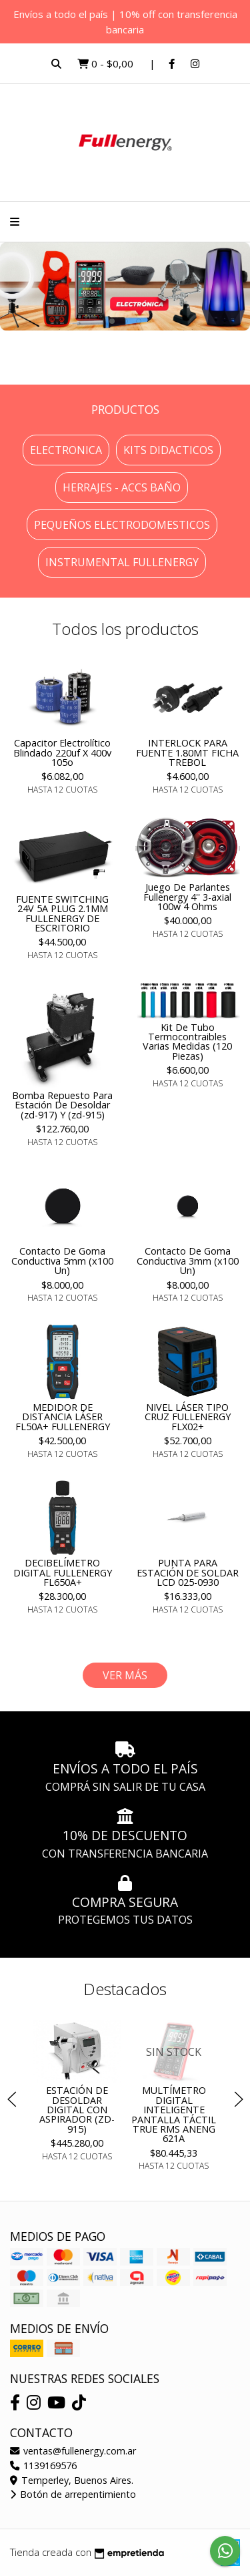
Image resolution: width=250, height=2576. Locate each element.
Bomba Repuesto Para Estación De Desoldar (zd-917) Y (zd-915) (62, 1105)
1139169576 (43, 2465)
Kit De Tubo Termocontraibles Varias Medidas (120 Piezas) (187, 1041)
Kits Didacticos (168, 450)
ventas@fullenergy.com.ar (73, 2450)
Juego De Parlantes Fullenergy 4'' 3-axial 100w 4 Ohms (187, 897)
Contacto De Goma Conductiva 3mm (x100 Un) (188, 1261)
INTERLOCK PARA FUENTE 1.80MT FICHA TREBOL (187, 752)
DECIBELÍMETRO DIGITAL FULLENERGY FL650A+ (62, 1572)
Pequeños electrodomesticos (122, 524)
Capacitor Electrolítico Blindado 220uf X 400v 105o (62, 752)
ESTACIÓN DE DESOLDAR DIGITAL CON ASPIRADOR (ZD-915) (76, 2110)
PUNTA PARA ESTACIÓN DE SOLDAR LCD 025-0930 (188, 1572)
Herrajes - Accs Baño (122, 487)
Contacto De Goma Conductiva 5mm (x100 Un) (62, 1261)
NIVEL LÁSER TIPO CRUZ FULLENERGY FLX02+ (188, 1417)
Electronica (66, 450)
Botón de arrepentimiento (73, 2494)
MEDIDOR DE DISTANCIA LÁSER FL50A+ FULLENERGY (62, 1417)
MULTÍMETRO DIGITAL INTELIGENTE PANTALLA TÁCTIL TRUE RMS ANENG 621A (173, 2115)
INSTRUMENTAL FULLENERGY (122, 562)
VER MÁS (125, 1675)
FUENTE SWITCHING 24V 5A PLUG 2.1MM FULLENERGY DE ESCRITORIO (62, 913)
